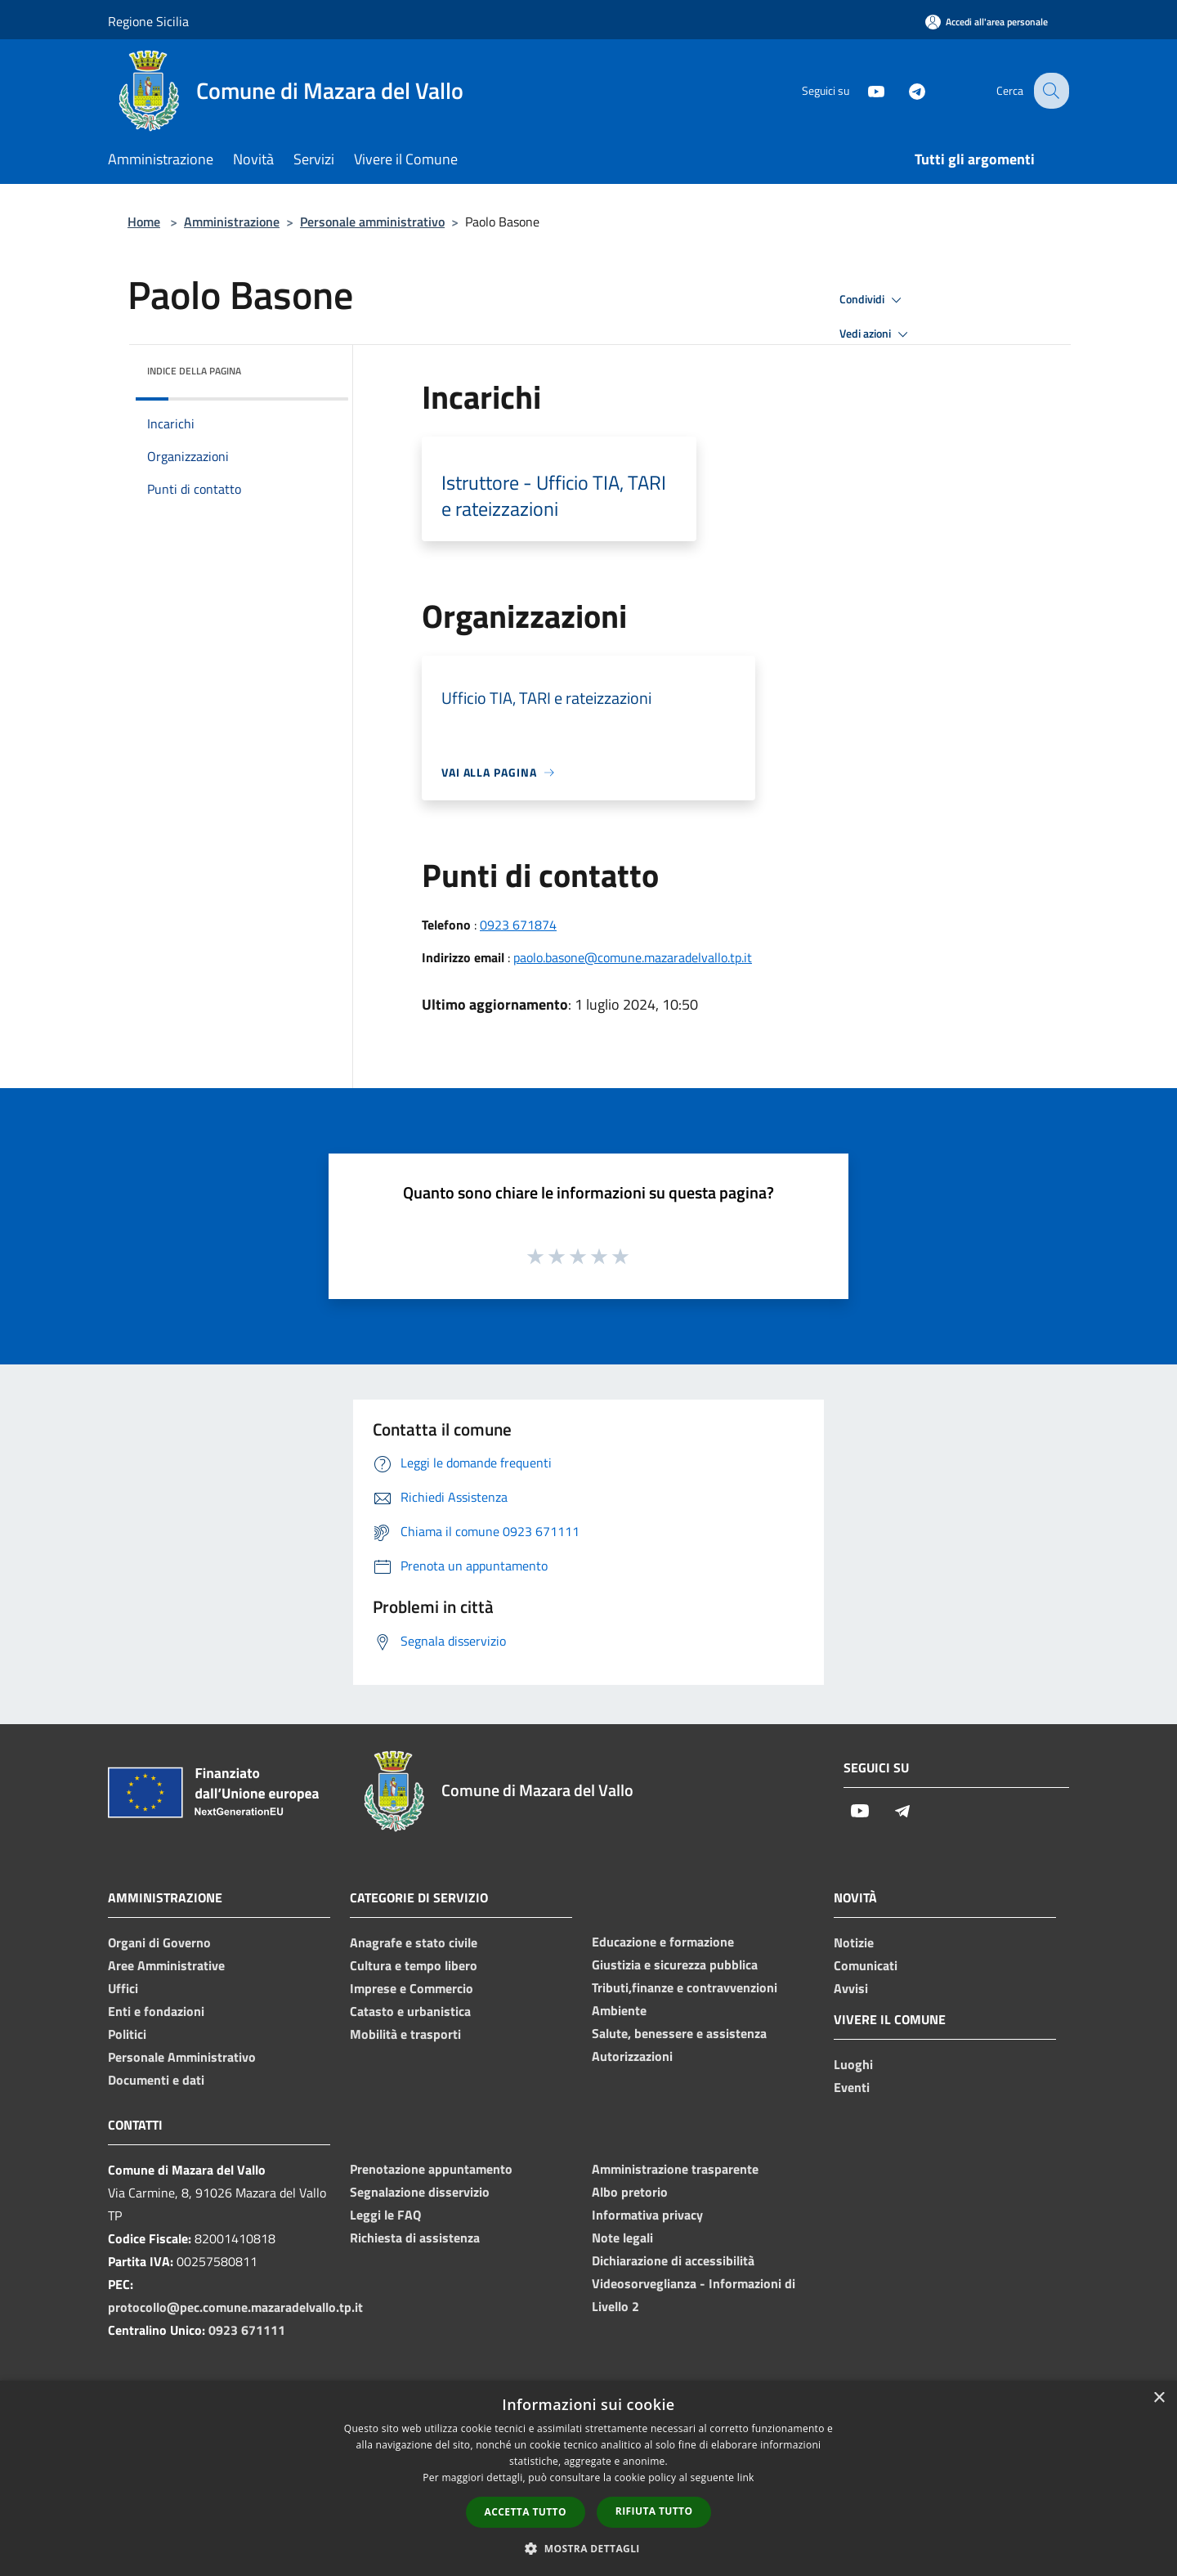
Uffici (123, 1988)
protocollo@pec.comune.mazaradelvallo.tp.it (235, 2307)
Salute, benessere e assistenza (679, 2033)
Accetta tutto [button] (525, 2512)
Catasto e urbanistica (410, 2011)
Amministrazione (232, 221)
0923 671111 (246, 2330)
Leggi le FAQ (385, 2214)
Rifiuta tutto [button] (654, 2511)
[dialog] (588, 2478)
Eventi (852, 2087)
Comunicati (865, 1965)
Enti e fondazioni (156, 2011)
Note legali (622, 2237)
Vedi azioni (876, 334)
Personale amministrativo (372, 221)
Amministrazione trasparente (675, 2169)
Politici (127, 2034)
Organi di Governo (159, 1942)
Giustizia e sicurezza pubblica (675, 1964)
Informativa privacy (647, 2214)
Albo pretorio (630, 2192)
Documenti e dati (156, 2080)
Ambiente (619, 2010)
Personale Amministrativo (182, 2057)
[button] (588, 2548)
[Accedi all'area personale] (986, 21)
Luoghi (853, 2064)
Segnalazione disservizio (420, 2192)
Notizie (854, 1942)
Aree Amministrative (166, 1965)
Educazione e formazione (663, 1941)
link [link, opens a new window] (745, 2477)
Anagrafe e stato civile (413, 1942)
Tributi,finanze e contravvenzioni (684, 1987)
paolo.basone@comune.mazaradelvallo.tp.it (632, 957)
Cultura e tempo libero (413, 1965)
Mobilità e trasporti (405, 2034)
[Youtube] (863, 90)
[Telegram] (904, 90)
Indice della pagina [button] (194, 371)
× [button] (1158, 2398)
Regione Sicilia (148, 21)
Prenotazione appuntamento (431, 2169)
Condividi (872, 300)
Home (144, 221)
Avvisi (851, 1988)
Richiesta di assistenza (415, 2237)
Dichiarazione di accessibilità (673, 2260)
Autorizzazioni (632, 2056)
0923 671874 (518, 924)
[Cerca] (1049, 90)
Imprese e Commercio (411, 1988)
